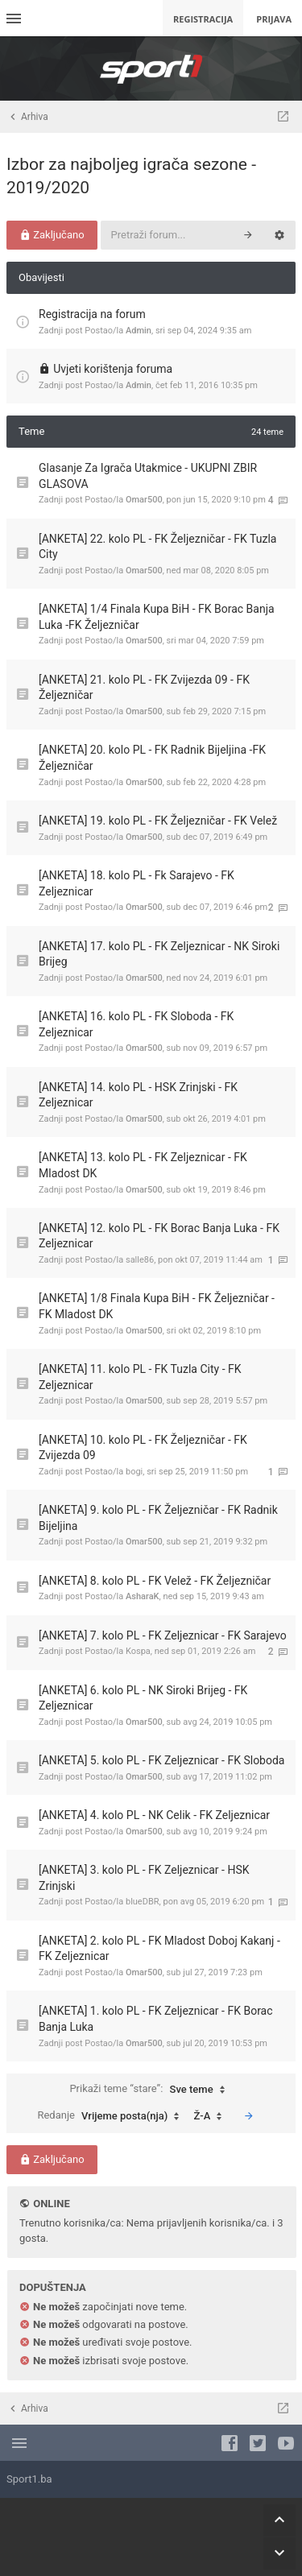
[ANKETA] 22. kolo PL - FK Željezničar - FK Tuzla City (157, 546)
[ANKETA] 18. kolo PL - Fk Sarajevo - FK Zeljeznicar (136, 883)
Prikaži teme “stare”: (150, 2090)
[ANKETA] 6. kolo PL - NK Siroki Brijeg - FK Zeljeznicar (143, 1698)
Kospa (138, 1651)
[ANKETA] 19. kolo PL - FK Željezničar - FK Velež (158, 820)
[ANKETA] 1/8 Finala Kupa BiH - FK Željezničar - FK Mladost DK (157, 1306)
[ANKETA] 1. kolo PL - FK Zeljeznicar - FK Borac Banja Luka (156, 2018)
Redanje (112, 2116)
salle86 (140, 1260)
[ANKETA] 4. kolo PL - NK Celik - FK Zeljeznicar (154, 1815)
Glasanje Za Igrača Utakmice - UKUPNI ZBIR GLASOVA (148, 475)
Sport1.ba (29, 2479)
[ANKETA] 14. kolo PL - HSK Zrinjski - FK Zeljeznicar (138, 1095)
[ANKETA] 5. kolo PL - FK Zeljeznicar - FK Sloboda (161, 1760)
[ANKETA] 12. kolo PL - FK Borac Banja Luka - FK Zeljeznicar (159, 1236)
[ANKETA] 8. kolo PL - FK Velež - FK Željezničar (155, 1580)
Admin (138, 330)
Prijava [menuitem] (274, 19)
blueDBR (142, 1901)
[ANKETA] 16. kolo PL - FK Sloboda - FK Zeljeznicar (136, 1024)
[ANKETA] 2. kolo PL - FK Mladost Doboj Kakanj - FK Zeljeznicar (159, 1948)
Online (51, 2204)
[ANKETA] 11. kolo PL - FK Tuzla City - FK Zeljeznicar (140, 1376)
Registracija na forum (92, 314)
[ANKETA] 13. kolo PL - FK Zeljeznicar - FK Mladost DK (143, 1165)
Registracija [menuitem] (203, 19)
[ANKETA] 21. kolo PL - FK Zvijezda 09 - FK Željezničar (144, 687)
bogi (134, 1471)
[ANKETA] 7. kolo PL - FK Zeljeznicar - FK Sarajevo (163, 1635)
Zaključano (52, 235)
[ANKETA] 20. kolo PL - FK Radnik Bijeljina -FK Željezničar (152, 757)
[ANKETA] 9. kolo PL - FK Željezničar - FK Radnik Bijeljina (158, 1517)
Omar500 (144, 499)
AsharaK (142, 1596)
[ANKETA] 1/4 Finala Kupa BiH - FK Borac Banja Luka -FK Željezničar (157, 616)
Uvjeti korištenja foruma (112, 368)
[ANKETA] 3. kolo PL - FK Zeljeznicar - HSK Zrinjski (144, 1877)
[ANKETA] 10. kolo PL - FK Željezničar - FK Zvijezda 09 (143, 1447)
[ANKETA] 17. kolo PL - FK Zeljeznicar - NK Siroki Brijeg (159, 954)
